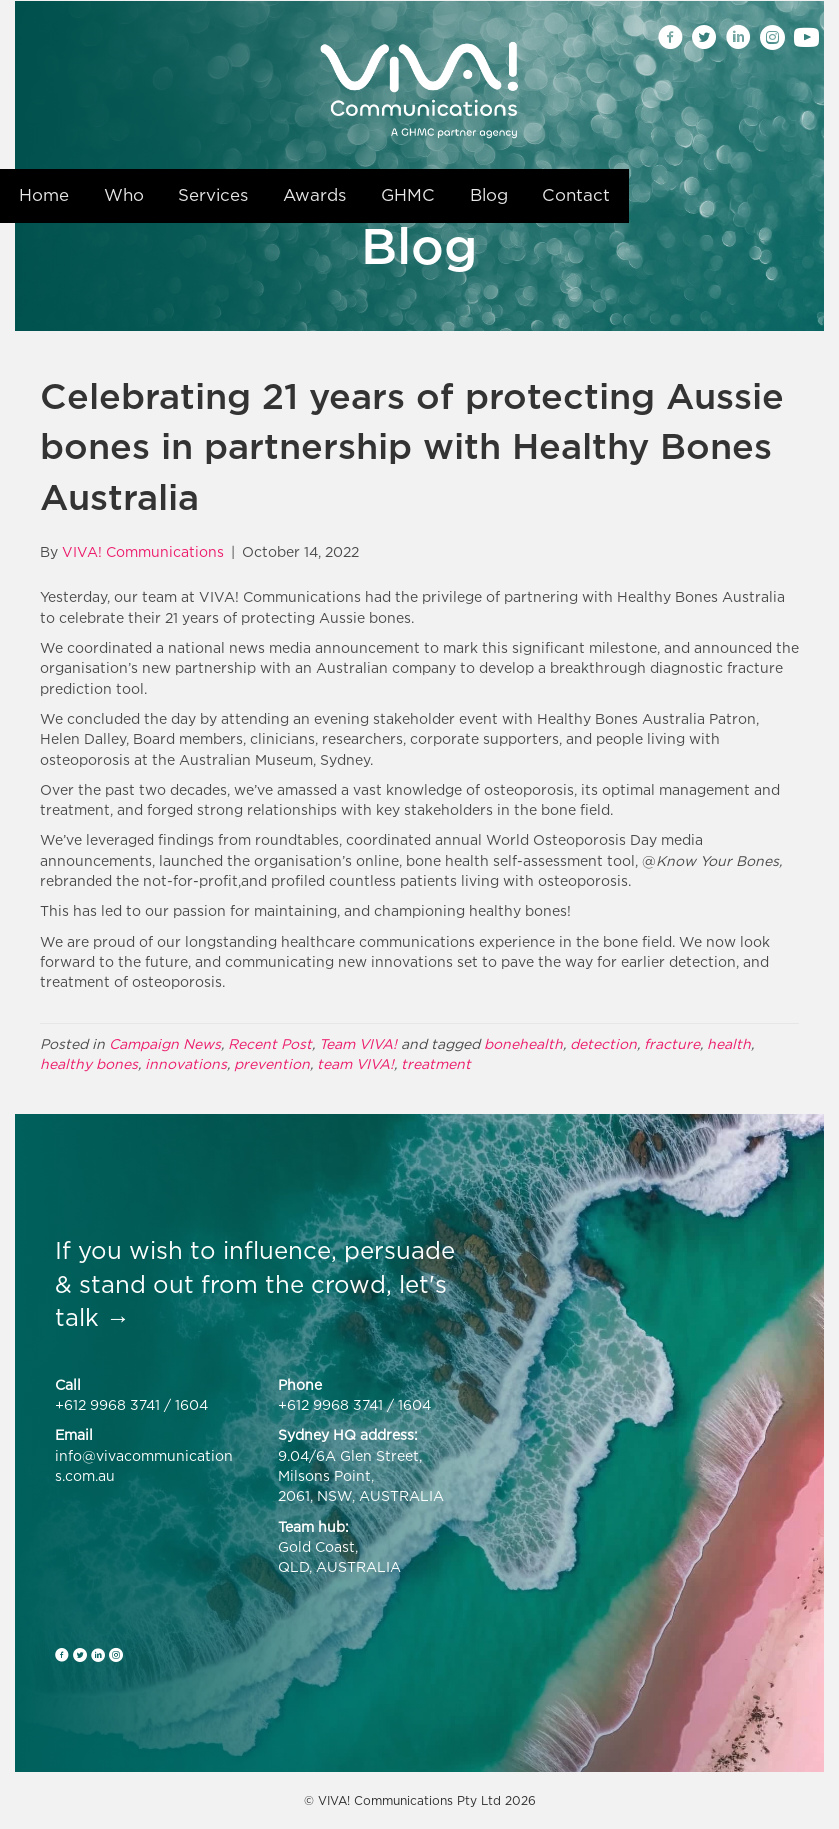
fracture (672, 1043)
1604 (191, 1404)
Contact (576, 195)
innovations (186, 1063)
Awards (314, 195)
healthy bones (89, 1063)
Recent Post (270, 1043)
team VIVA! (355, 1063)
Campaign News (165, 1043)
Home (44, 195)
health (729, 1043)
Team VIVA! (358, 1043)
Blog (489, 195)
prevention (272, 1063)
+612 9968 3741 (107, 1404)
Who (124, 195)
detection (603, 1043)
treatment (436, 1063)
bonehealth (523, 1043)
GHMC (408, 195)
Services (213, 195)
